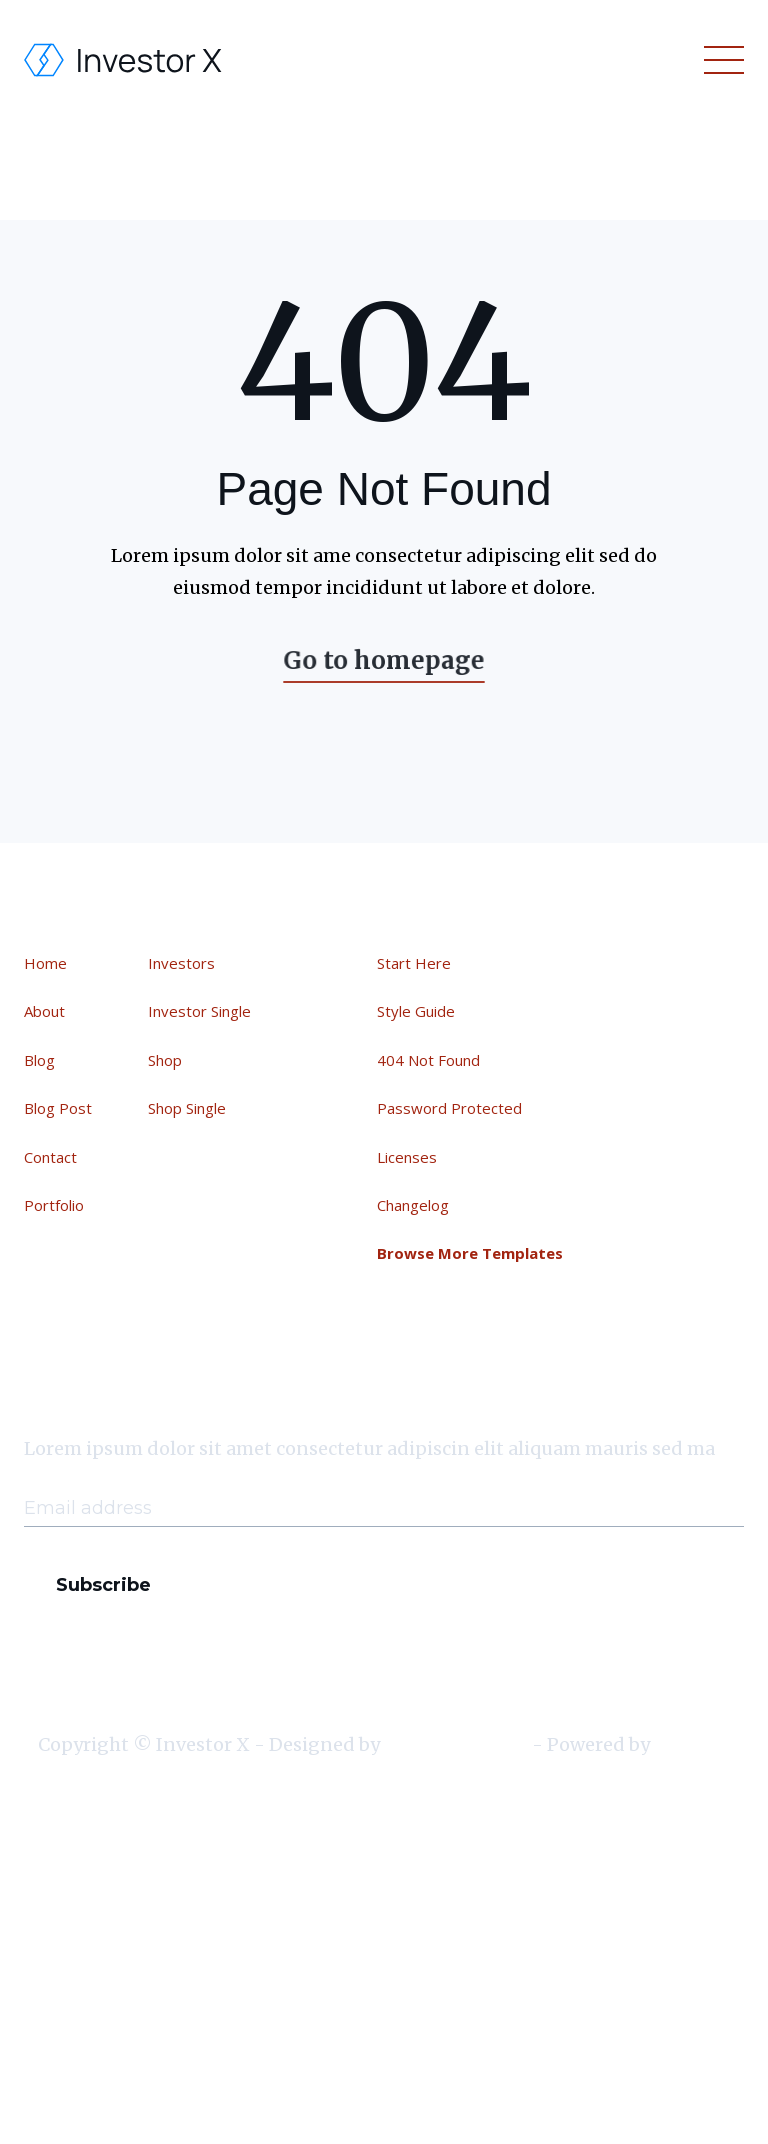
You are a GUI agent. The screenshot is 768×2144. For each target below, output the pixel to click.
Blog (40, 1060)
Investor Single (199, 1012)
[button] (720, 60)
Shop (165, 1060)
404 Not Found (430, 1060)
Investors (181, 963)
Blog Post (59, 1108)
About (45, 1012)
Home (46, 963)
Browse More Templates (471, 1251)
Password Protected (451, 1108)
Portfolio (55, 1205)
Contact (51, 1156)
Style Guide (418, 1013)
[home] (124, 60)
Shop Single (187, 1108)
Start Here (416, 965)
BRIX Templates (456, 1745)
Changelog (415, 1203)
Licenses (409, 1156)
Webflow (691, 1745)
